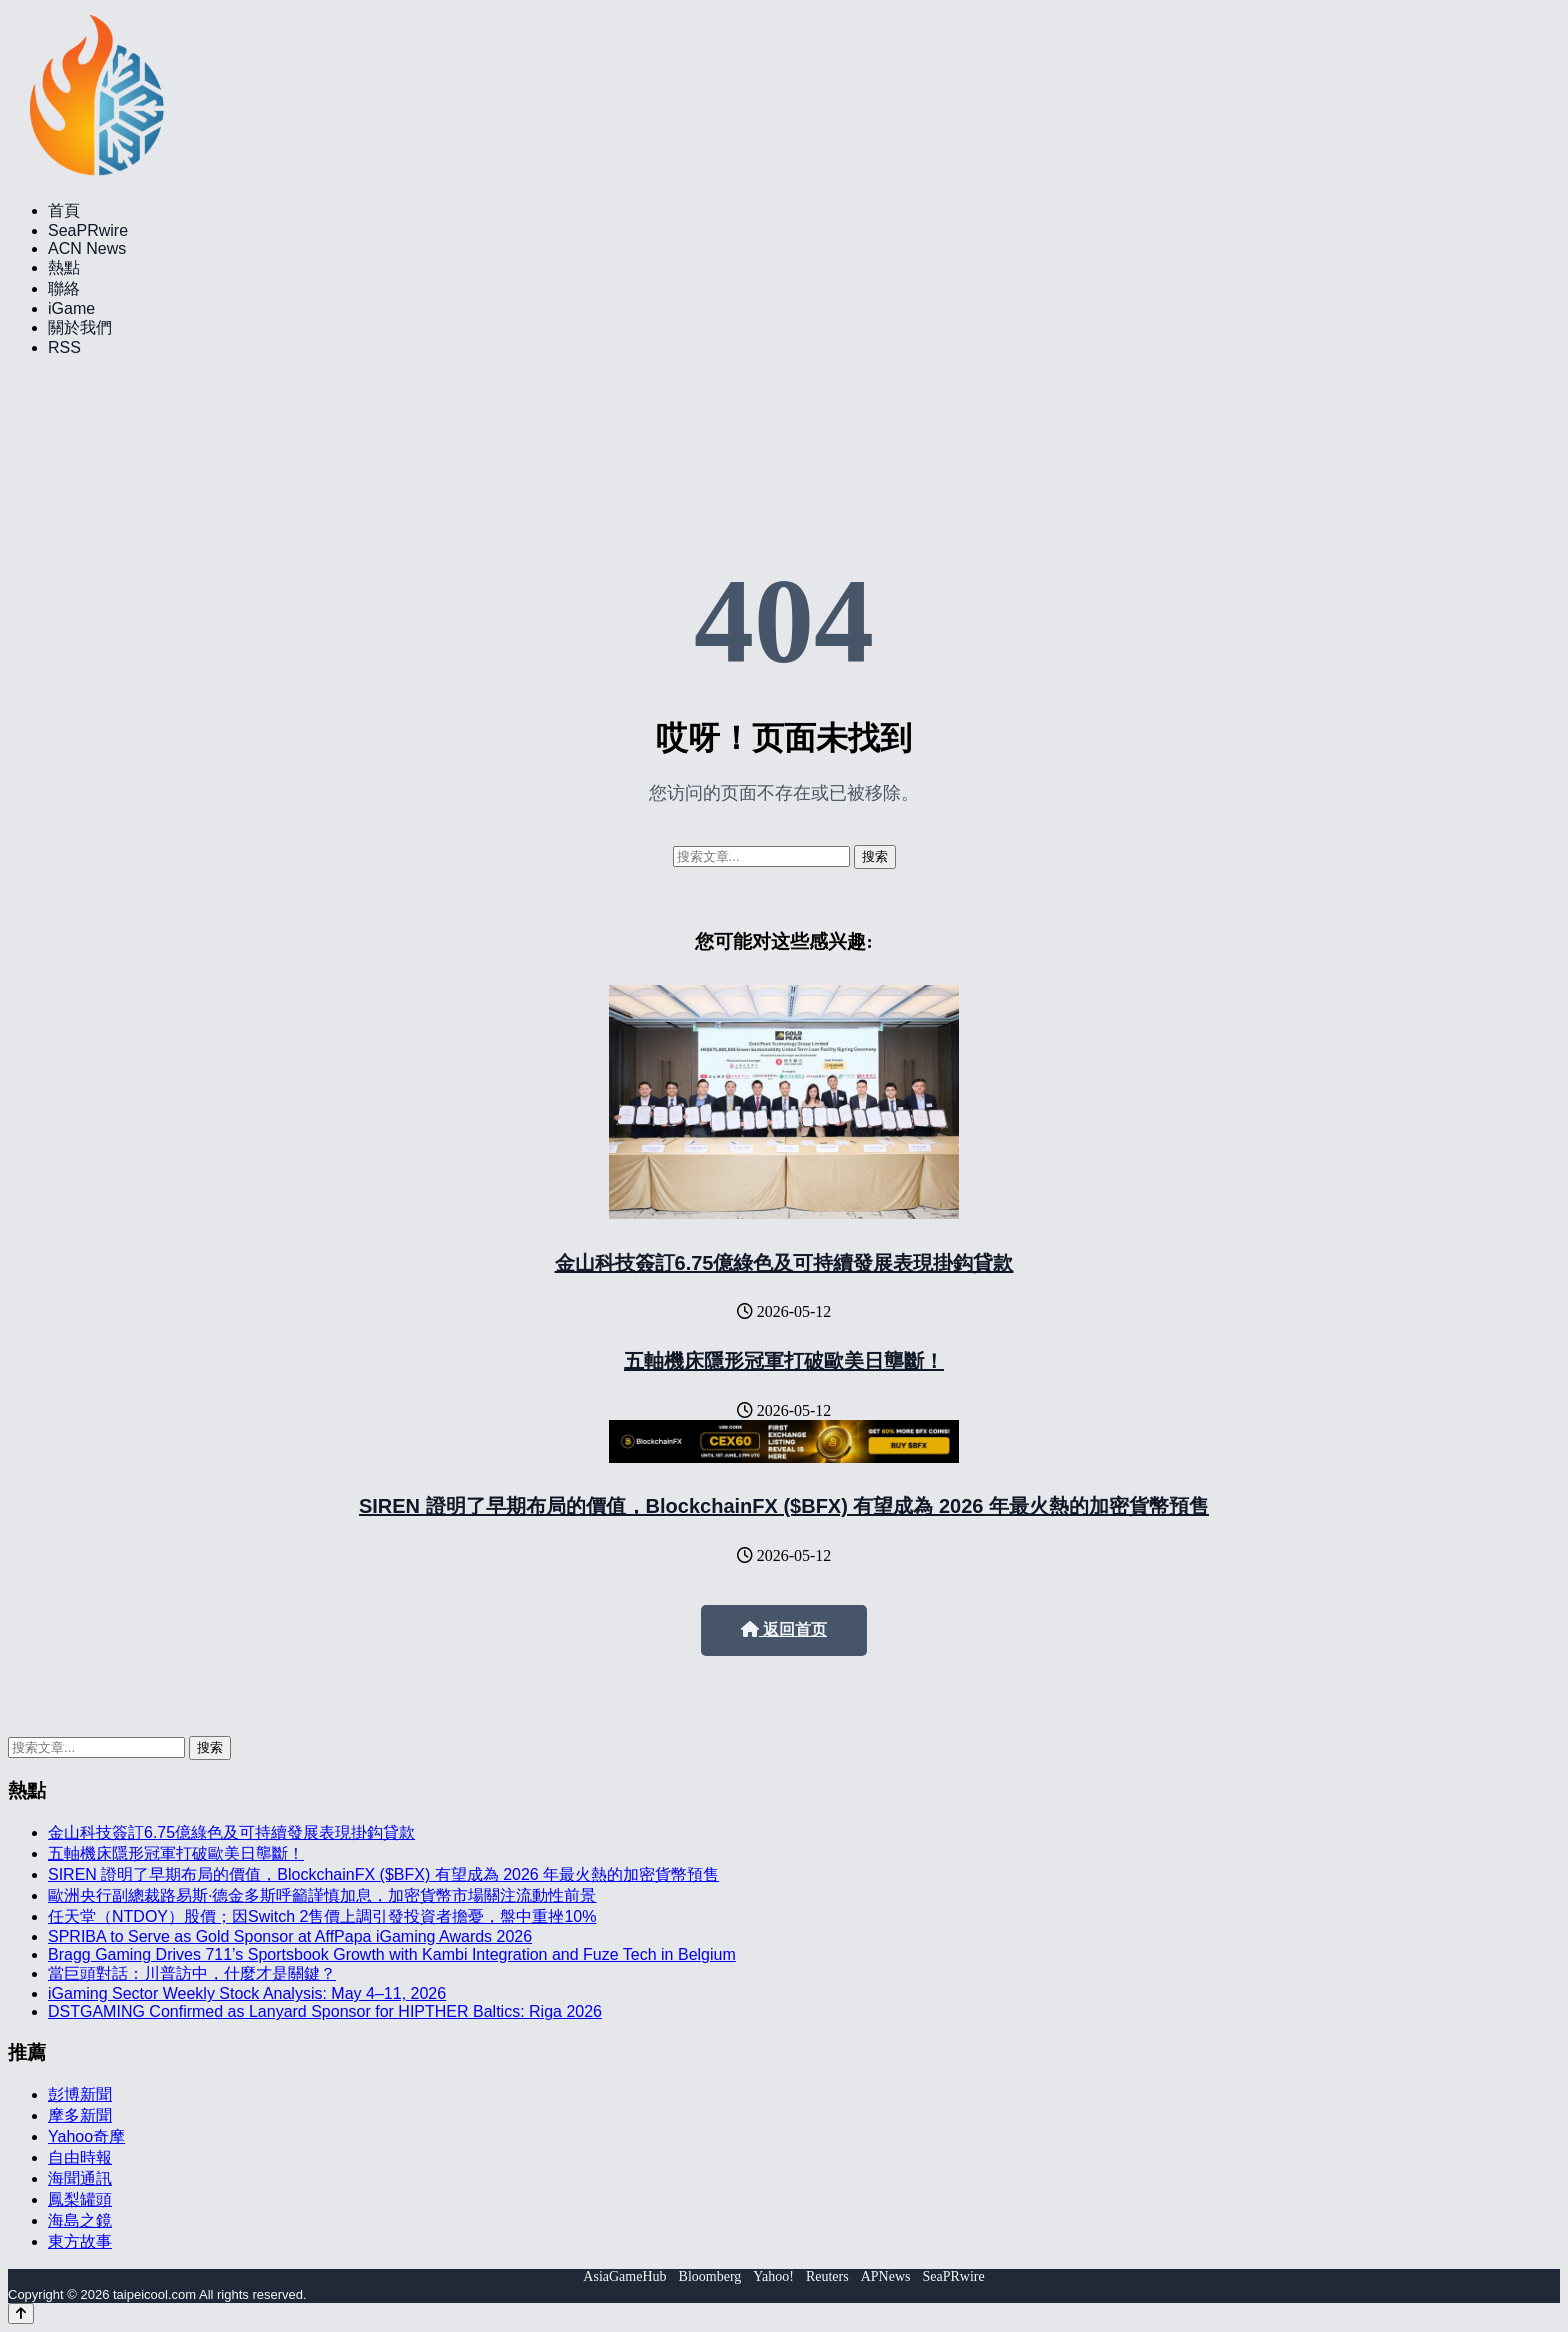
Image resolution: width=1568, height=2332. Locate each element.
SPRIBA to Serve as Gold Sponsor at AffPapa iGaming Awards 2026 (290, 1936)
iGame (71, 308)
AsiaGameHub (624, 2276)
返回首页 (784, 1629)
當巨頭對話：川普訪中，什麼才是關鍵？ (192, 1973)
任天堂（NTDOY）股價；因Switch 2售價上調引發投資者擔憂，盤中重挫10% (322, 1916)
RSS (64, 347)
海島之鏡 (80, 2220)
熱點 (64, 267)
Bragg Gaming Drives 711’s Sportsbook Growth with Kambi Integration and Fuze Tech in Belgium (392, 1954)
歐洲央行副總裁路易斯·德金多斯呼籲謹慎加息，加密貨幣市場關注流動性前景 (322, 1895)
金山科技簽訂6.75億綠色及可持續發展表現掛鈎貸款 (784, 1263)
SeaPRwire (88, 230)
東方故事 (80, 2241)
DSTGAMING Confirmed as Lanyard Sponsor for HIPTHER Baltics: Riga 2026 (325, 2011)
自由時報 (80, 2157)
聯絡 (64, 288)
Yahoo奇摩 (86, 2136)
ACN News (87, 248)
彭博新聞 (80, 2094)
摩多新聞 (80, 2115)
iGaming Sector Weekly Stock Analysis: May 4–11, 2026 (247, 1993)
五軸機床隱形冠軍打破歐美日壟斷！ (784, 1361)
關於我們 (80, 327)
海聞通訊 (80, 2178)
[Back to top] (21, 2313)
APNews (886, 2276)
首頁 (64, 210)
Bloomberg (710, 2276)
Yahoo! (773, 2276)
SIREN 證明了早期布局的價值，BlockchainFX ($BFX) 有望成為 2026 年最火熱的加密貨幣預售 (784, 1506)
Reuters (827, 2276)
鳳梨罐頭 (80, 2199)
